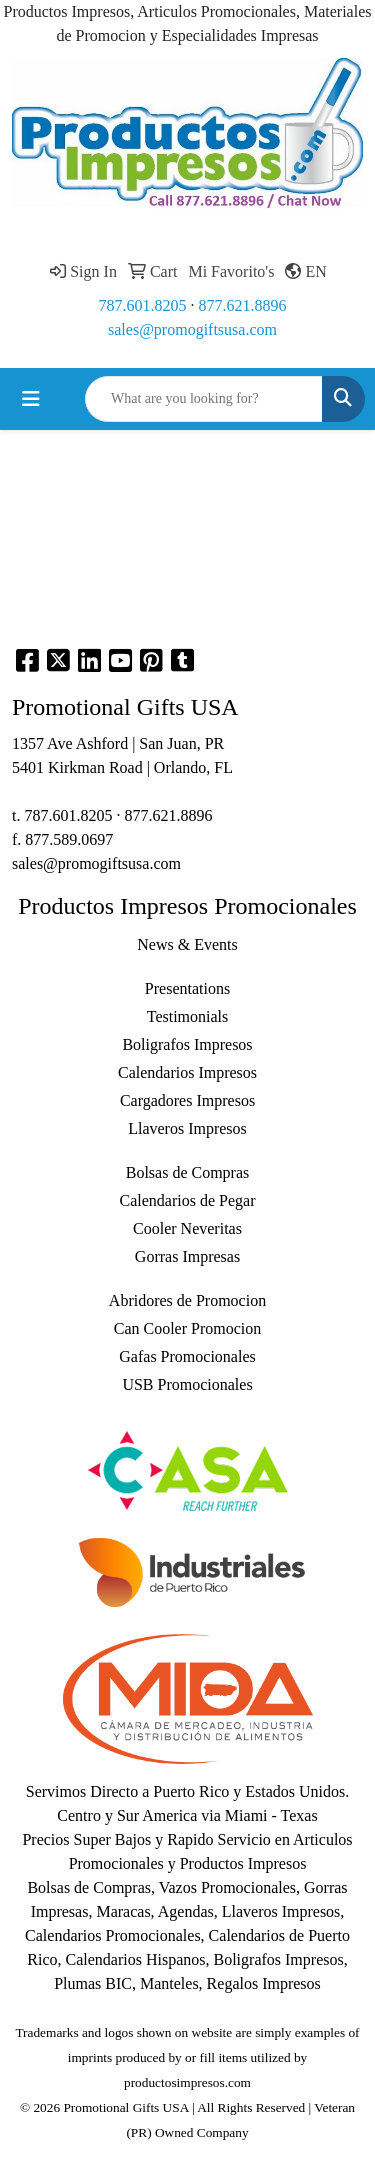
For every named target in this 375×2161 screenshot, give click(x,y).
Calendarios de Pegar (188, 1200)
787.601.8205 (143, 305)
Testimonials (188, 1016)
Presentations (187, 988)
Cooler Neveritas (187, 1228)
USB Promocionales (187, 1384)
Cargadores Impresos (187, 1100)
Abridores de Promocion (187, 1300)
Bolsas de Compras (188, 1172)
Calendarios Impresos (187, 1072)
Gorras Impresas (187, 1256)
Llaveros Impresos (187, 1128)
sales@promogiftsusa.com (192, 329)
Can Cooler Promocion (188, 1328)
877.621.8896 (243, 305)
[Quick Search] (204, 399)
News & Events (187, 944)
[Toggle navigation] (31, 399)
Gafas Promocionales (187, 1356)
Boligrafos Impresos (187, 1044)
